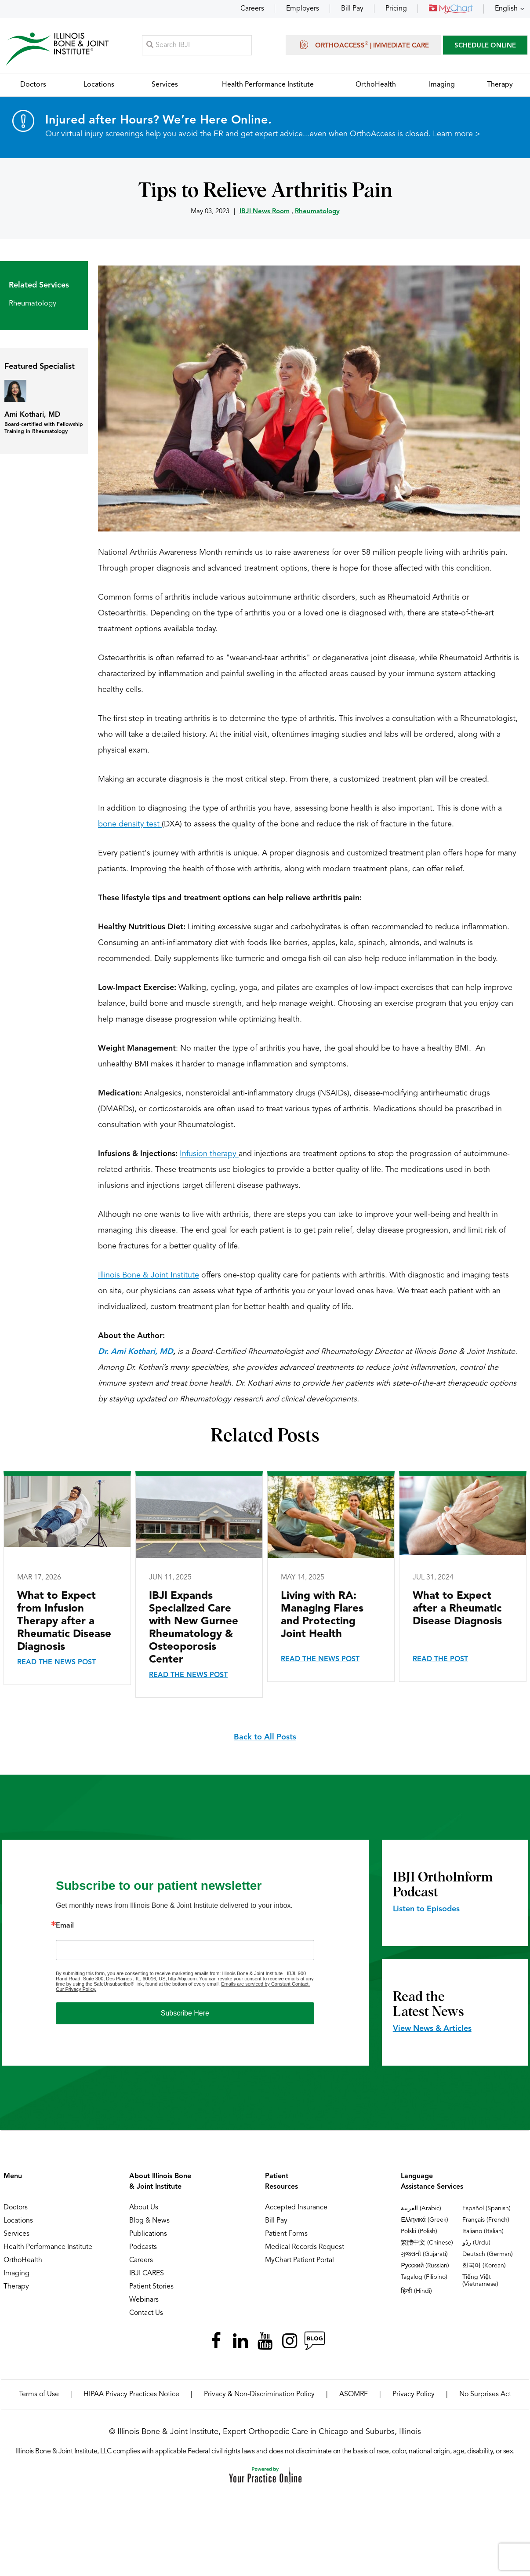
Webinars (144, 2299)
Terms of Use (39, 2394)
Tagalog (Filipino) (424, 2277)
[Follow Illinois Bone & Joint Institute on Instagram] (290, 2341)
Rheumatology (317, 212)
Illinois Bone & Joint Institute (148, 1275)
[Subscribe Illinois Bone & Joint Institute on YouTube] (265, 2341)
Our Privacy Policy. (76, 1989)
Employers (302, 8)
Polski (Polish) (419, 2231)
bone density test (130, 824)
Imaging (16, 2273)
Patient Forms (286, 2234)
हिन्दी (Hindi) (416, 2291)
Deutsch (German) (487, 2254)
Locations (18, 2220)
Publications (148, 2234)
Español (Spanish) (486, 2208)
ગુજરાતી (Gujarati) (424, 2254)
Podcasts (143, 2247)
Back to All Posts (265, 1737)
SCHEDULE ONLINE (485, 46)
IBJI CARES (146, 2273)
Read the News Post (56, 1662)
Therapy (16, 2286)
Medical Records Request (304, 2247)
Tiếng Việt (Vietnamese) (480, 2280)
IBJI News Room (265, 212)
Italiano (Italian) (483, 2231)
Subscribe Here (185, 2013)
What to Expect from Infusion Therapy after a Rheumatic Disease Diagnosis (64, 1621)
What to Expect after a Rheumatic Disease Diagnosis (457, 1609)
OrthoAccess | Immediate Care (363, 44)
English (506, 8)
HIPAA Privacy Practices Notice (131, 2394)
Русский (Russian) (425, 2266)
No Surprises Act (485, 2394)
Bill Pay (352, 8)
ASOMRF (353, 2394)
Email (65, 1925)
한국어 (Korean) (484, 2266)
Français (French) (485, 2220)
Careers (252, 8)
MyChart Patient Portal (299, 2260)
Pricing (396, 8)
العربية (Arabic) (421, 2208)
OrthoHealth (23, 2260)
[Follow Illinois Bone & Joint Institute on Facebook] (216, 2341)
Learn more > (456, 134)
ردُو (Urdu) (476, 2243)
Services (16, 2234)
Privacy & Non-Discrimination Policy (259, 2394)
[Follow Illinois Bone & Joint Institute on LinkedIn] (240, 2341)
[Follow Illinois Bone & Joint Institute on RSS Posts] (314, 2341)
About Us (143, 2207)
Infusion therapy (209, 1154)
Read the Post (440, 1659)
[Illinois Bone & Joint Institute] (57, 48)
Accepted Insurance (296, 2207)
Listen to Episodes (426, 1909)
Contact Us (146, 2313)
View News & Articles (432, 2029)
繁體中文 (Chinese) (427, 2243)
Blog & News (149, 2220)
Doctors (16, 2207)
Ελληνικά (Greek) (424, 2220)
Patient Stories (151, 2286)
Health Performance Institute (48, 2247)
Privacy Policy (413, 2394)
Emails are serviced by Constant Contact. (265, 1984)
